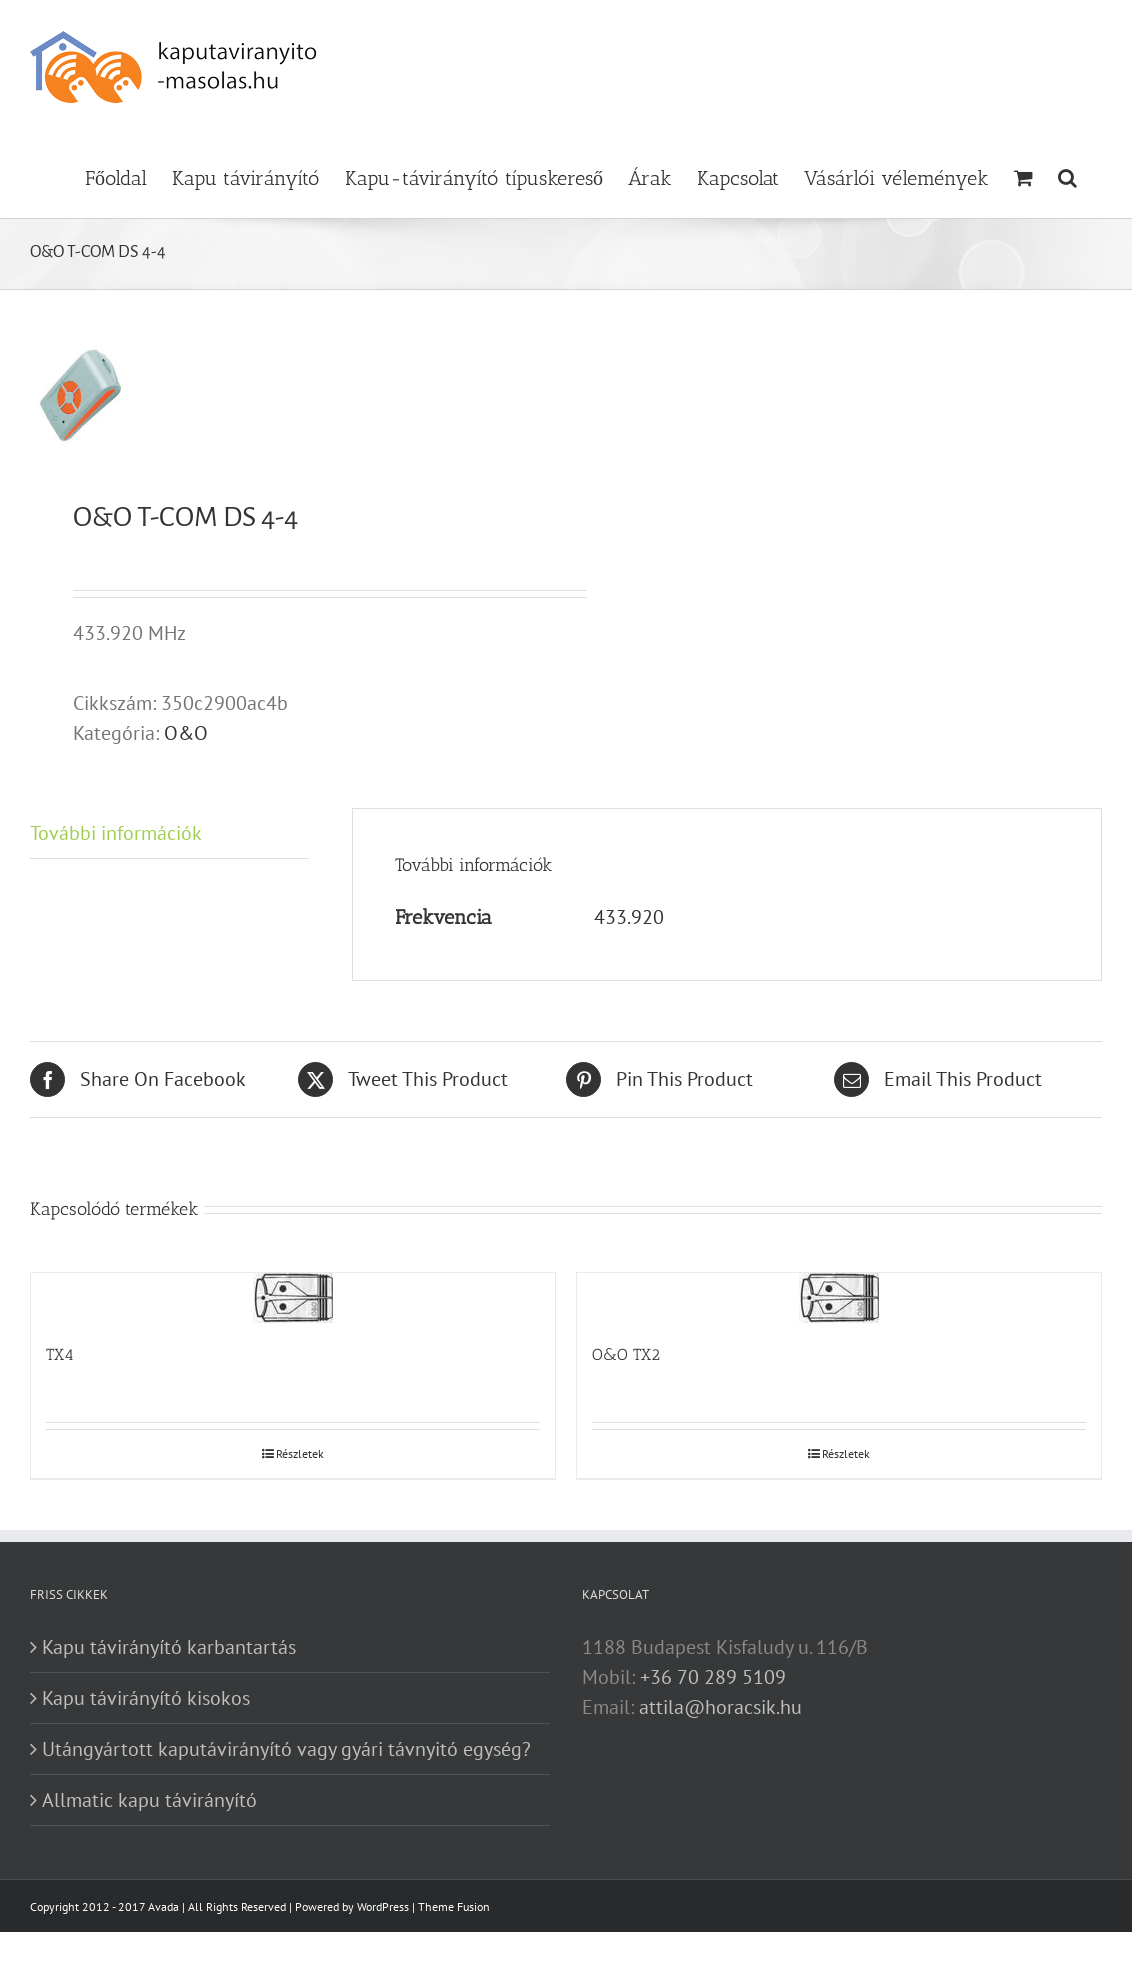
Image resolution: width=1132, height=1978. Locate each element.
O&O (186, 733)
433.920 (629, 917)
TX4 (60, 1354)
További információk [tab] (116, 833)
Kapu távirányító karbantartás (169, 1647)
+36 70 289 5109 (713, 1677)
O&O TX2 (626, 1354)
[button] (1067, 176)
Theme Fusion (454, 1906)
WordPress (383, 1906)
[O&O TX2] (839, 1298)
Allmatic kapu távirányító (149, 1800)
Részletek (300, 1453)
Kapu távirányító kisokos (146, 1698)
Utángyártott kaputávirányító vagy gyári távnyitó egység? (286, 1749)
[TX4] (293, 1298)
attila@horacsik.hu (720, 1707)
